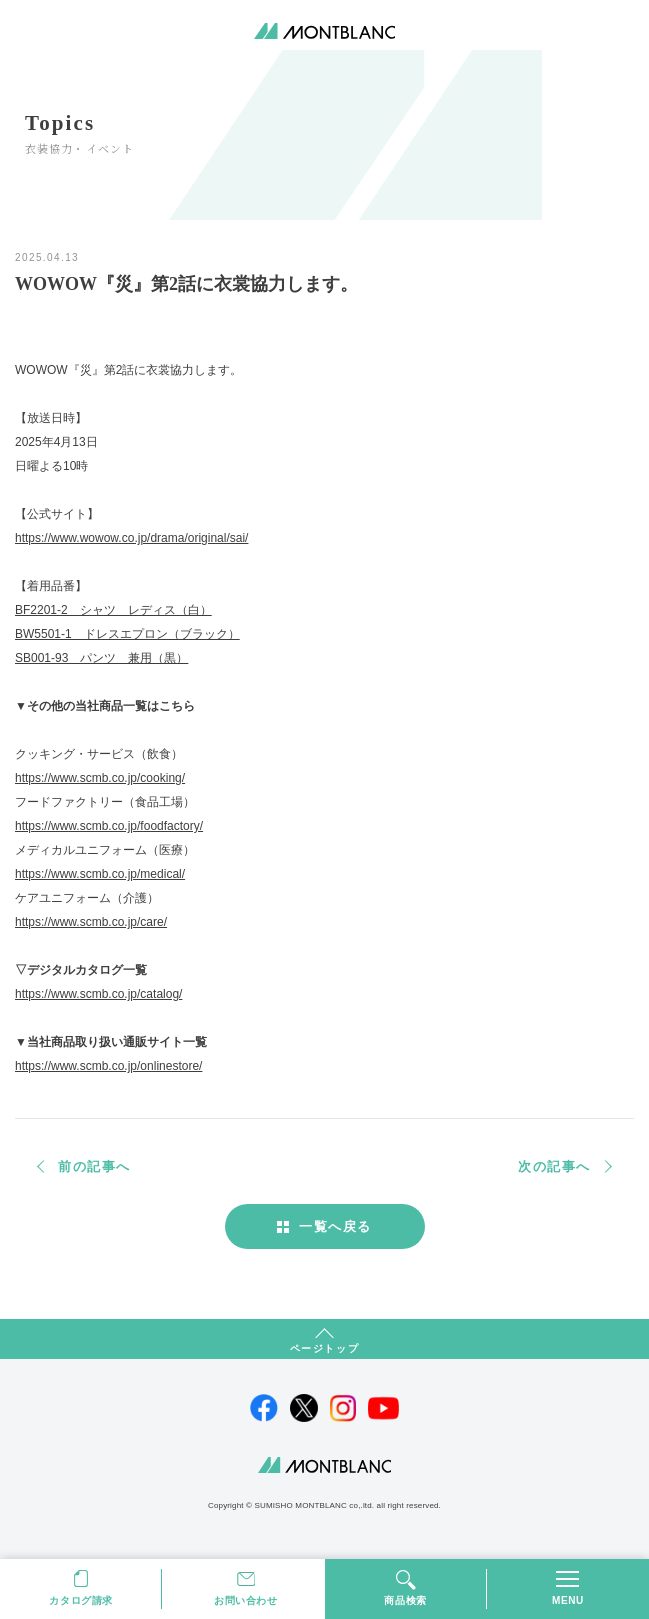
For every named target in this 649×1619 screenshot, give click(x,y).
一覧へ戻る (335, 1226)
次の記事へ (554, 1166)
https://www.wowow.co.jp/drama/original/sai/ (131, 538)
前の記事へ (94, 1166)
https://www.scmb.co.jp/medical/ (100, 874)
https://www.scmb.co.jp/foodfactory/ (109, 826)
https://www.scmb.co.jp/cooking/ (100, 778)
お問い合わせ (246, 1600)
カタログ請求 (81, 1600)
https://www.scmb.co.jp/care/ (91, 922)
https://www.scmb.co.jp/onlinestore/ (108, 1066)
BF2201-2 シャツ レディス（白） (113, 610)
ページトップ (325, 1348)
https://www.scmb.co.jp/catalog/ (98, 994)
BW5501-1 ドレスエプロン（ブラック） (127, 634)
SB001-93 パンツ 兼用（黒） (101, 658)
